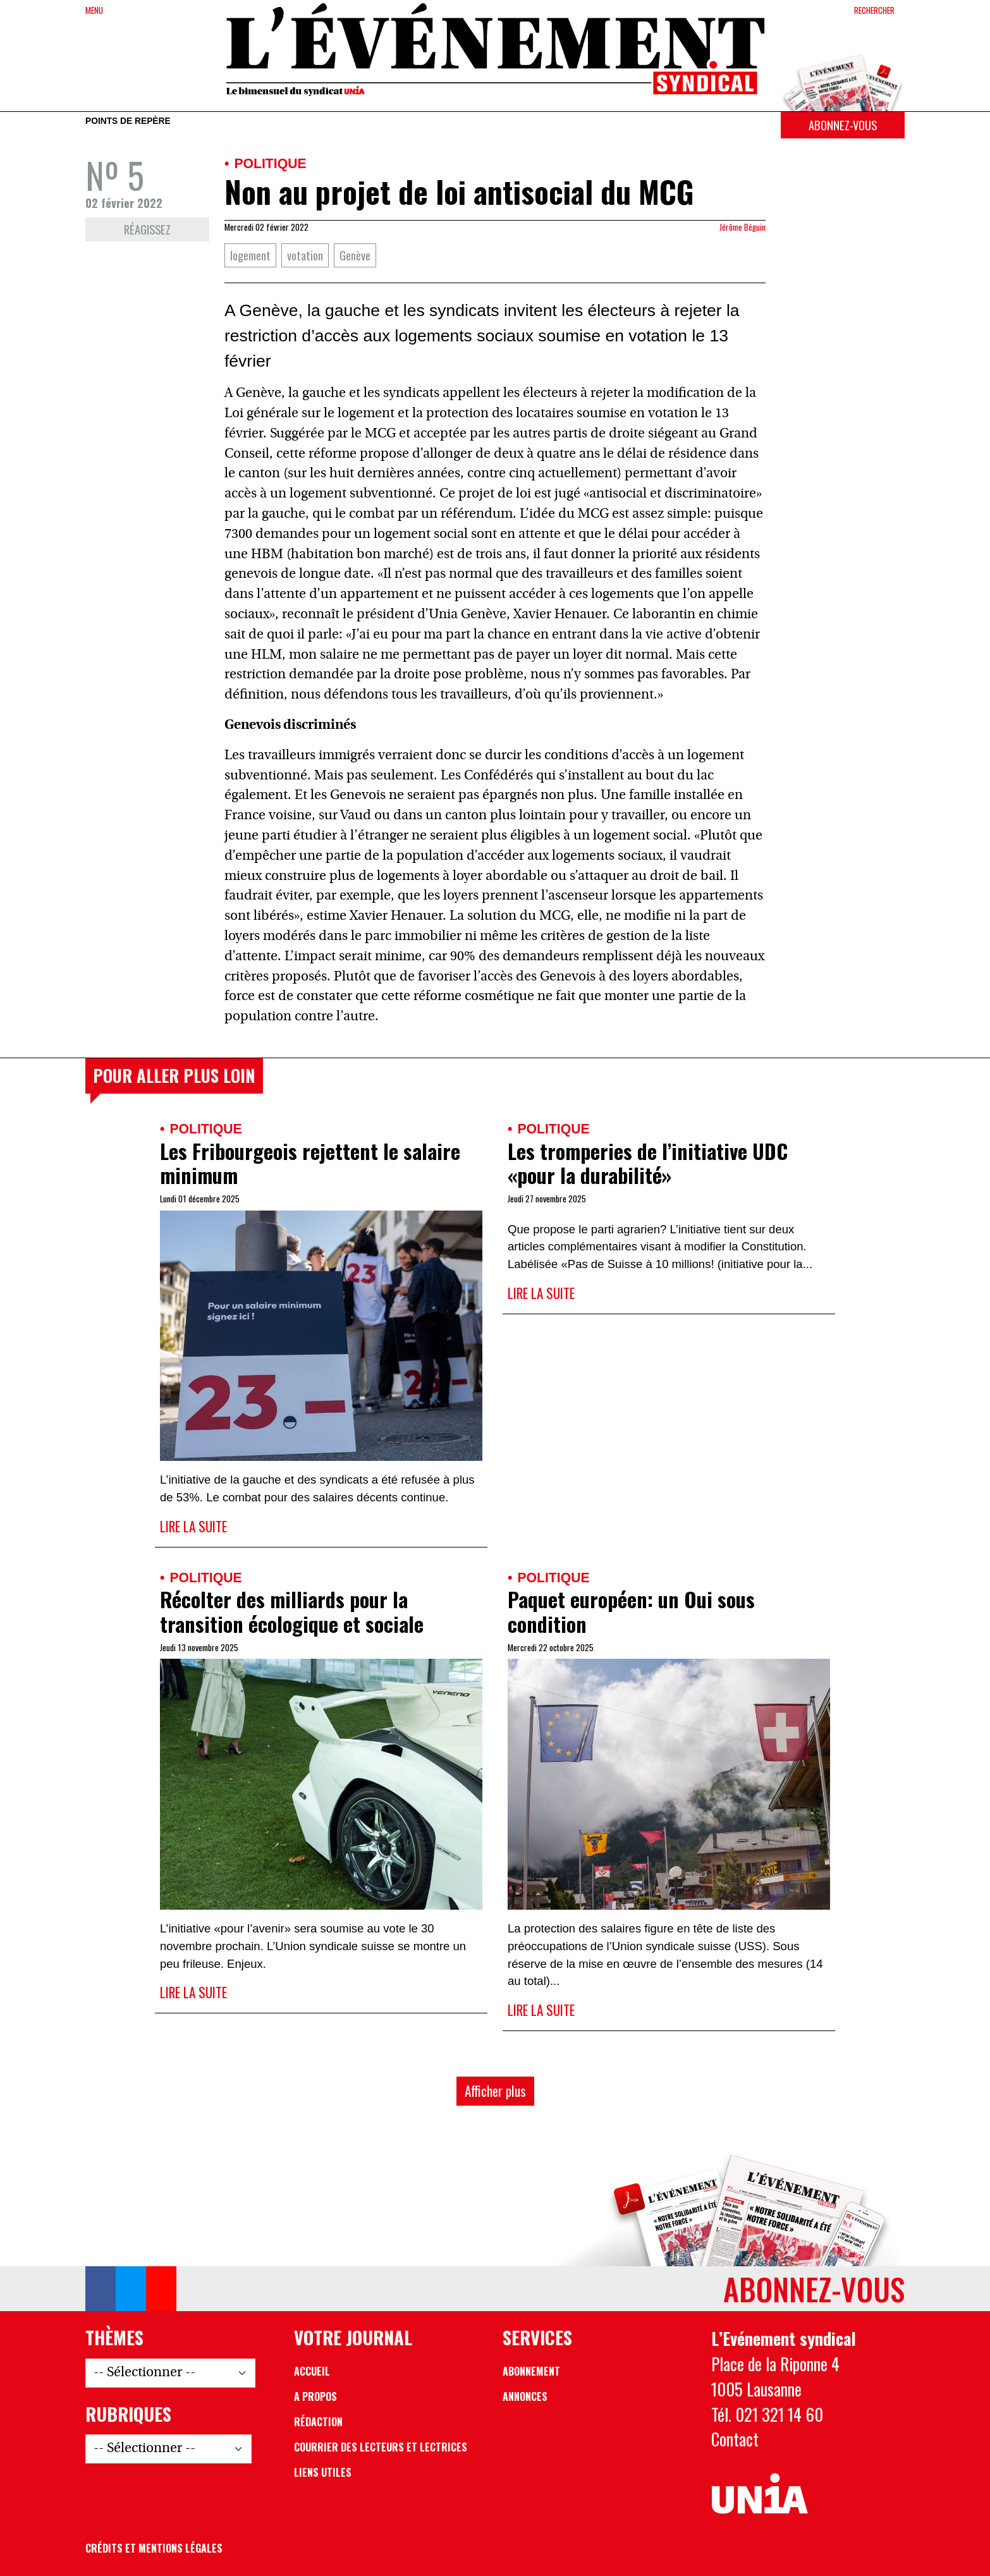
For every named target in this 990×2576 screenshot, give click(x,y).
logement (250, 255)
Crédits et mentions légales (154, 2548)
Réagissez (147, 229)
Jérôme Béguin (742, 227)
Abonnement (531, 2371)
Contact (735, 2438)
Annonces (525, 2396)
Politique (270, 163)
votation (305, 255)
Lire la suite (193, 1526)
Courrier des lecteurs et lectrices (380, 2447)
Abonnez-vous (843, 124)
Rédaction (318, 2421)
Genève (354, 255)
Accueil (312, 2371)
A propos (315, 2396)
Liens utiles (322, 2472)
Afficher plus (495, 2091)
